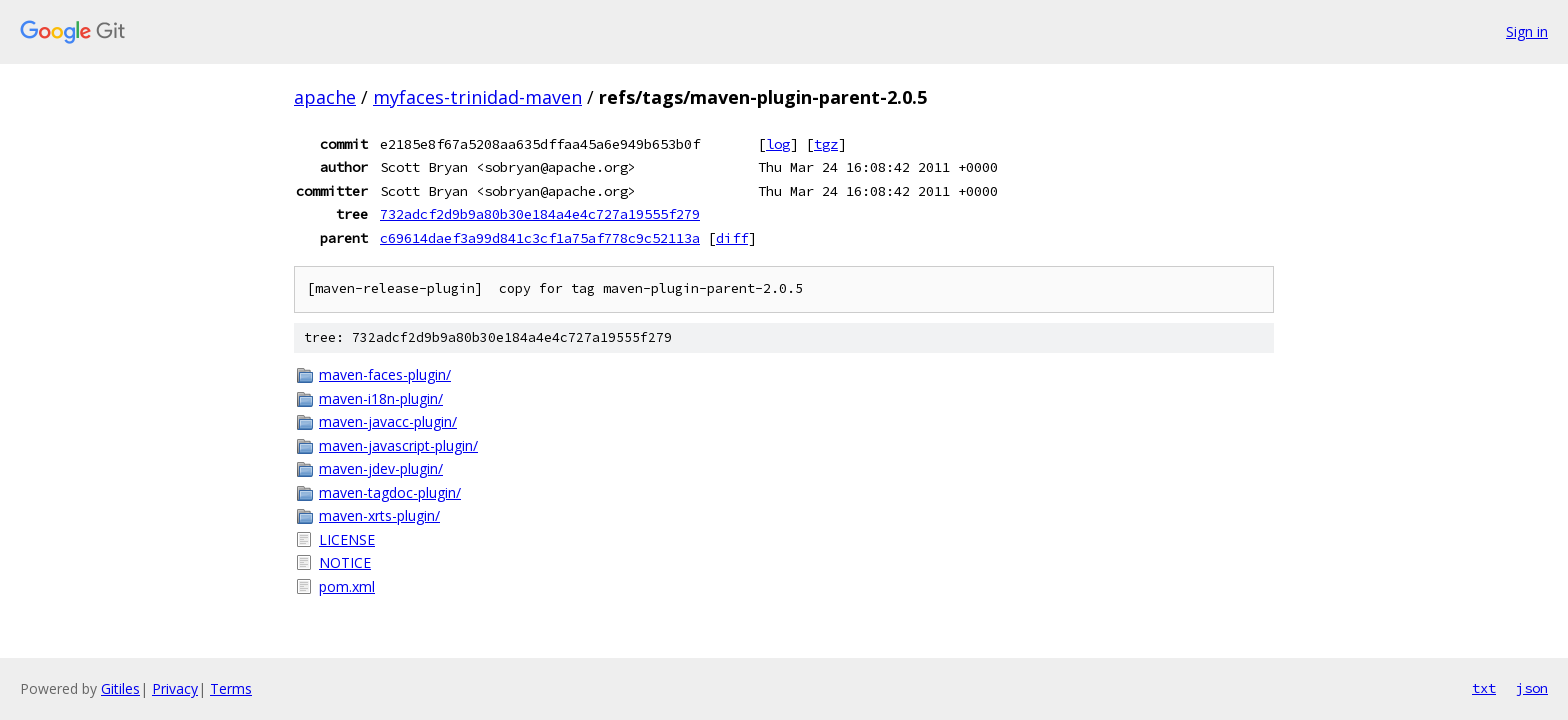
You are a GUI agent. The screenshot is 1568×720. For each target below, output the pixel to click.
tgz (826, 144)
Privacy (175, 688)
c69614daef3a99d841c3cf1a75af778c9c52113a (540, 238)
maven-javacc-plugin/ (388, 421)
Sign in (1527, 31)
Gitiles (120, 688)
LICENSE (347, 539)
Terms (231, 688)
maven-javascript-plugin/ (398, 445)
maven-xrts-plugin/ (379, 515)
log (778, 144)
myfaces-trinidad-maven (477, 97)
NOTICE (345, 562)
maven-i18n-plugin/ (381, 398)
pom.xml (347, 586)
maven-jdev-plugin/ (381, 468)
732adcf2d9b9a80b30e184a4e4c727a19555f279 (540, 214)
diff (732, 238)
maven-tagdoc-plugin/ (390, 492)
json (1532, 688)
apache (325, 97)
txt (1484, 688)
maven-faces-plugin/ (385, 374)
